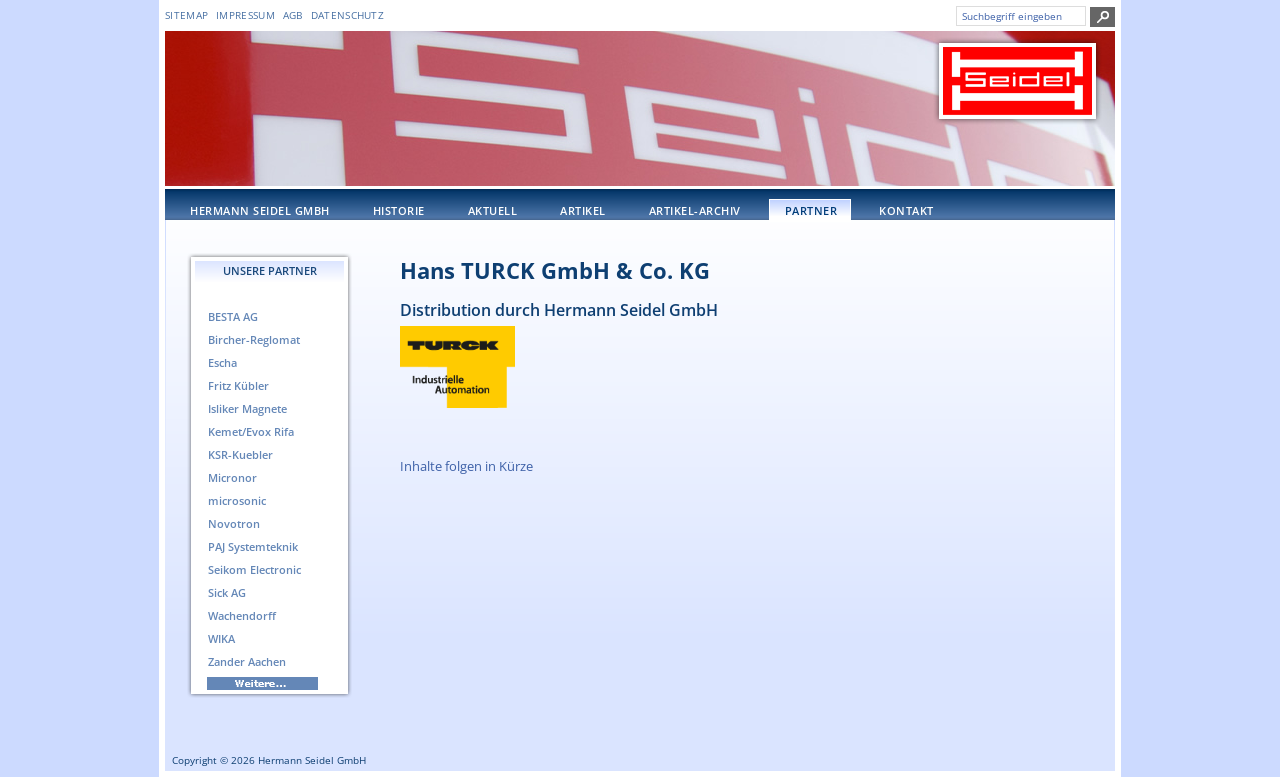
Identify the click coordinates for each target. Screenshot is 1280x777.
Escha (222, 362)
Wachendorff (242, 615)
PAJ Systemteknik (253, 546)
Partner (811, 210)
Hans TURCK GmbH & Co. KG (555, 270)
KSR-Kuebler (240, 454)
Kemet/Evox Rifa (251, 431)
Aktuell (493, 210)
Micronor (232, 477)
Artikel (583, 210)
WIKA (221, 638)
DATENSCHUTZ (347, 15)
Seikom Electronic (254, 569)
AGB (293, 15)
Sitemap (186, 15)
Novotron (234, 523)
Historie (399, 210)
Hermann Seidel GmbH (260, 210)
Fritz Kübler (238, 385)
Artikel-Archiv (695, 210)
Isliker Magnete (247, 408)
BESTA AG (233, 316)
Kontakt (906, 210)
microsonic (237, 500)
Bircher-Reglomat (254, 339)
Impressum (245, 15)
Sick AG (227, 592)
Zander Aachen (247, 661)
